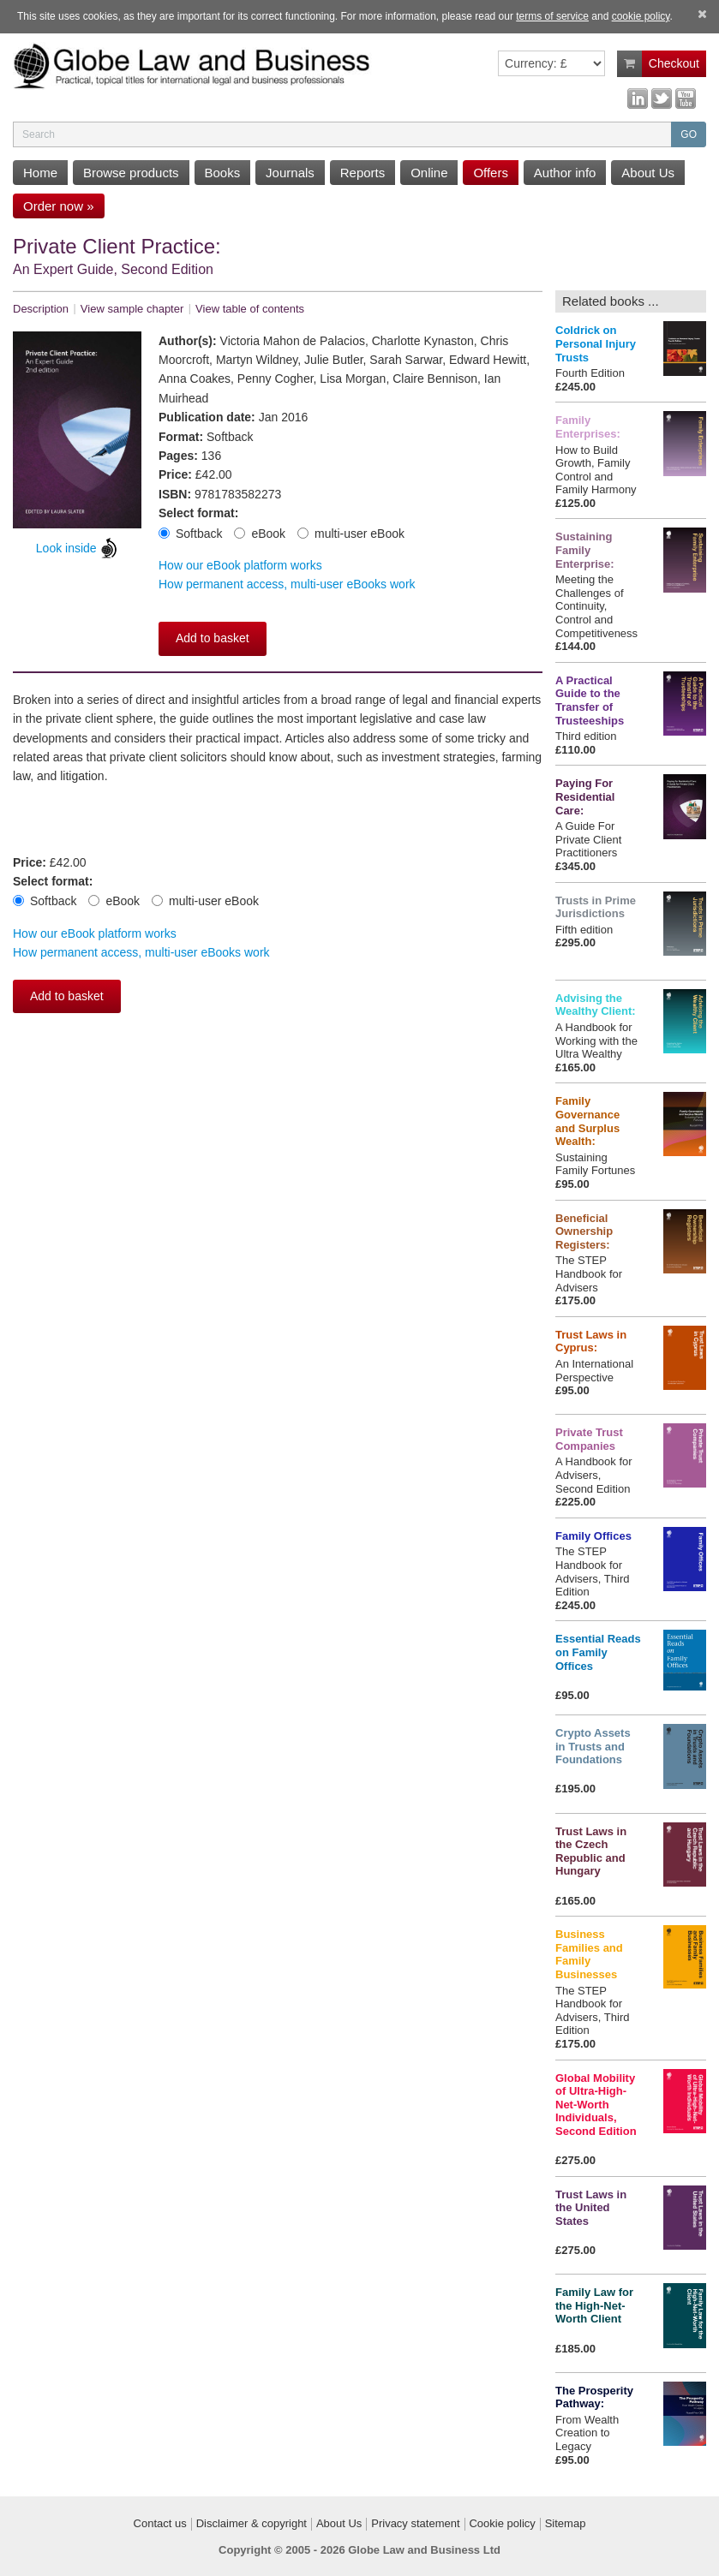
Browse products (131, 172)
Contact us (160, 2524)
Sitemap (565, 2524)
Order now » (58, 206)
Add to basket (212, 638)
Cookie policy (502, 2524)
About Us (647, 172)
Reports (363, 172)
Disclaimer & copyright (251, 2524)
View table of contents (249, 308)
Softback (190, 533)
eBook (259, 533)
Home (40, 172)
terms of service (552, 16)
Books (223, 172)
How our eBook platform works (240, 565)
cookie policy (641, 16)
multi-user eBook (350, 533)
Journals (290, 172)
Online (428, 172)
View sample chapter (132, 308)
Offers (490, 172)
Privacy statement (415, 2524)
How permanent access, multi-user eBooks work (287, 584)
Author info (565, 172)
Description (41, 308)
